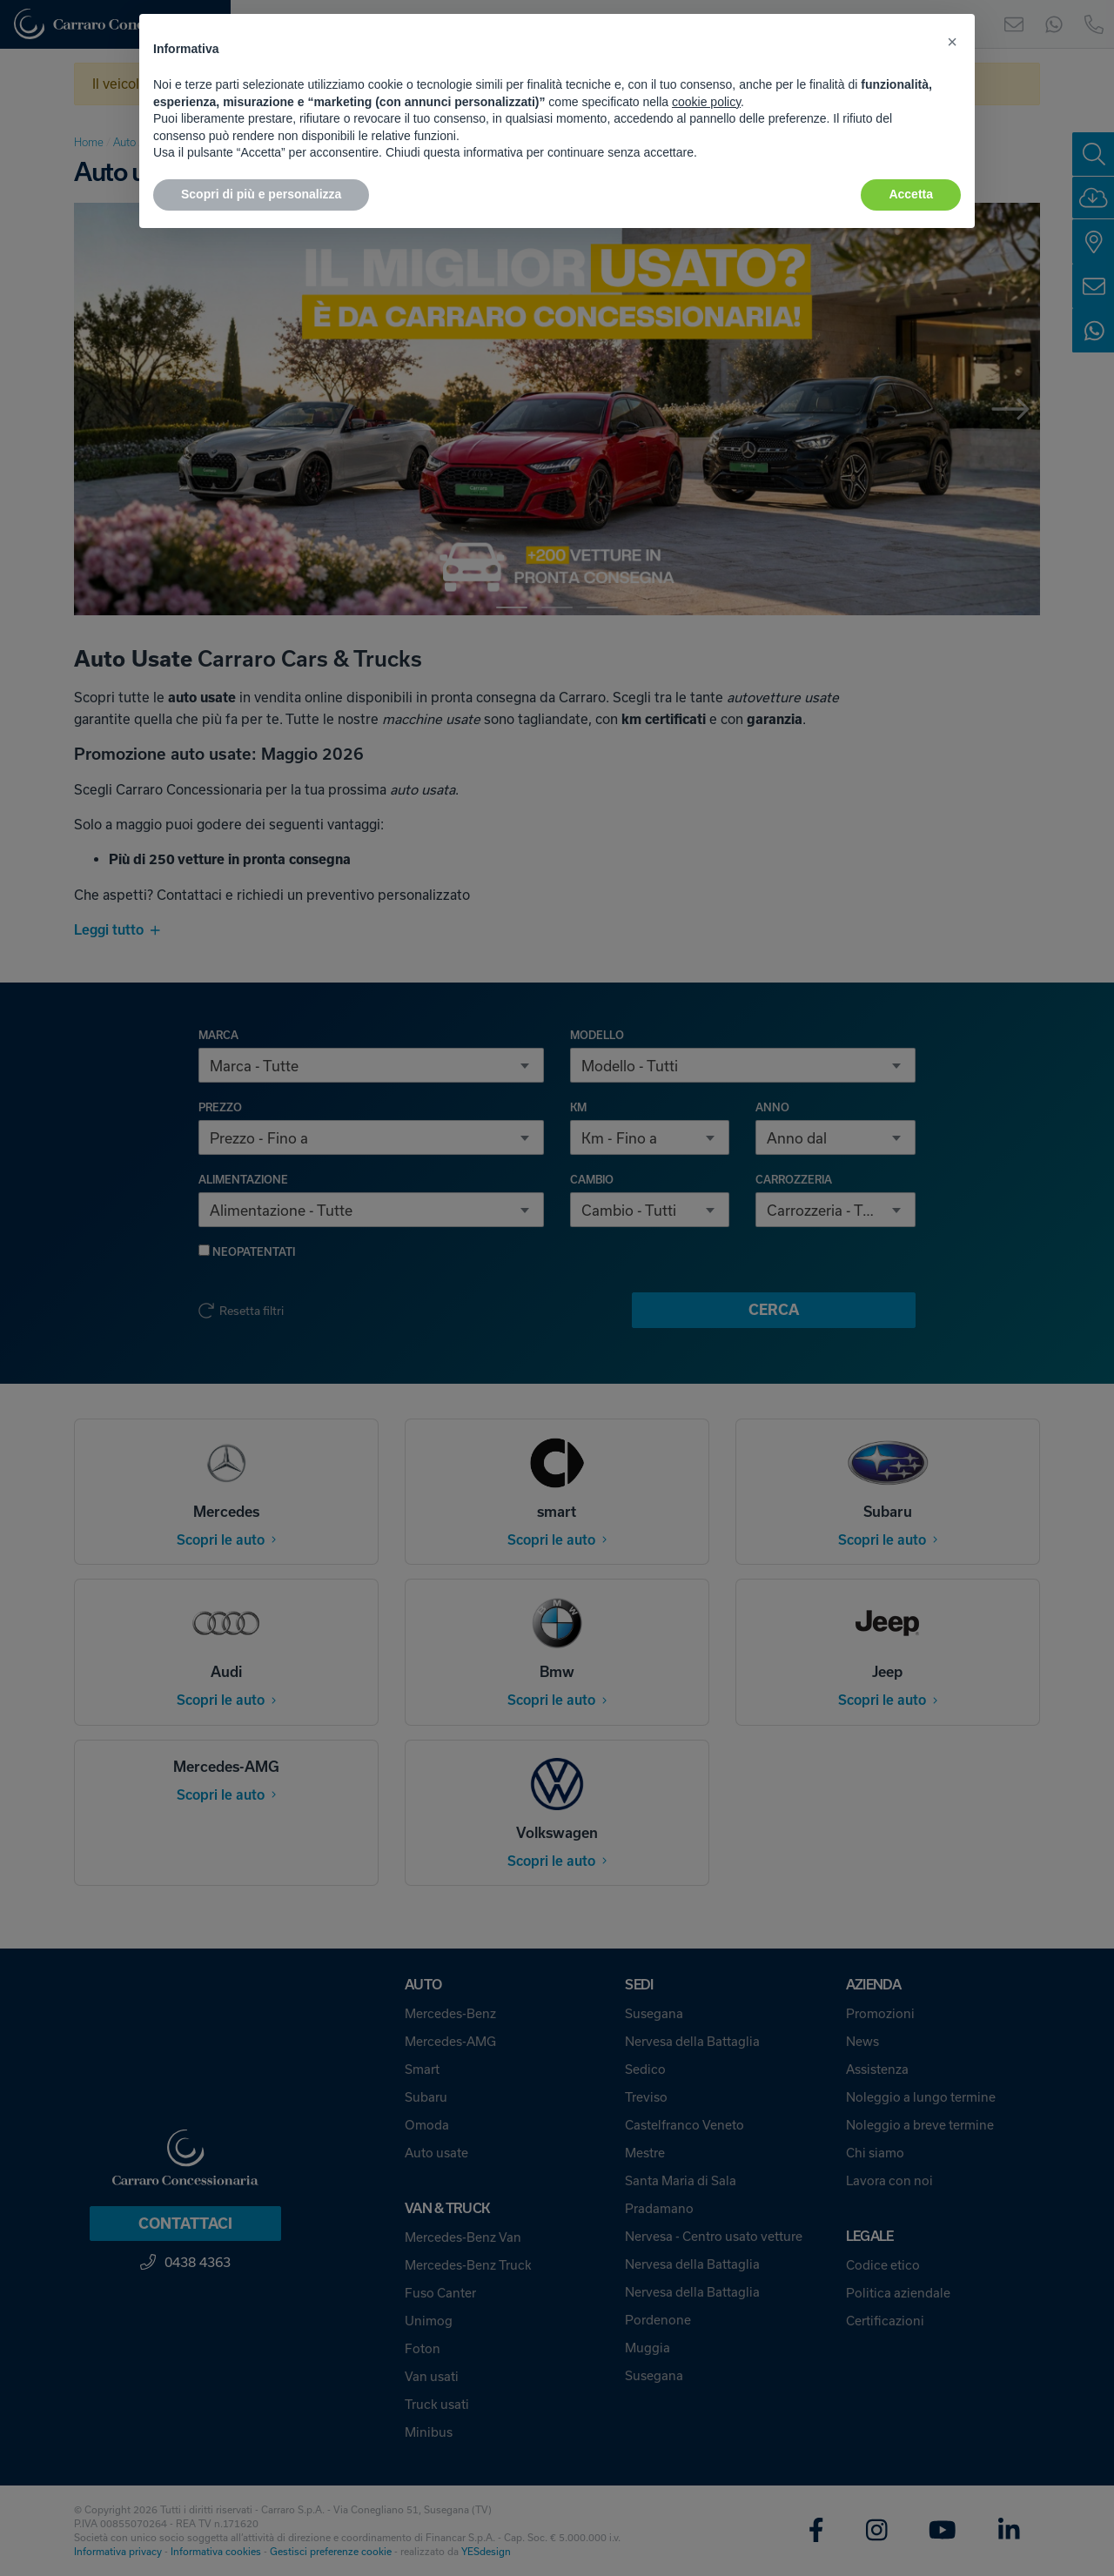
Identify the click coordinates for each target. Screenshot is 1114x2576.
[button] (952, 42)
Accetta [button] (911, 194)
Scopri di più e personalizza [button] (261, 194)
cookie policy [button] (706, 102)
